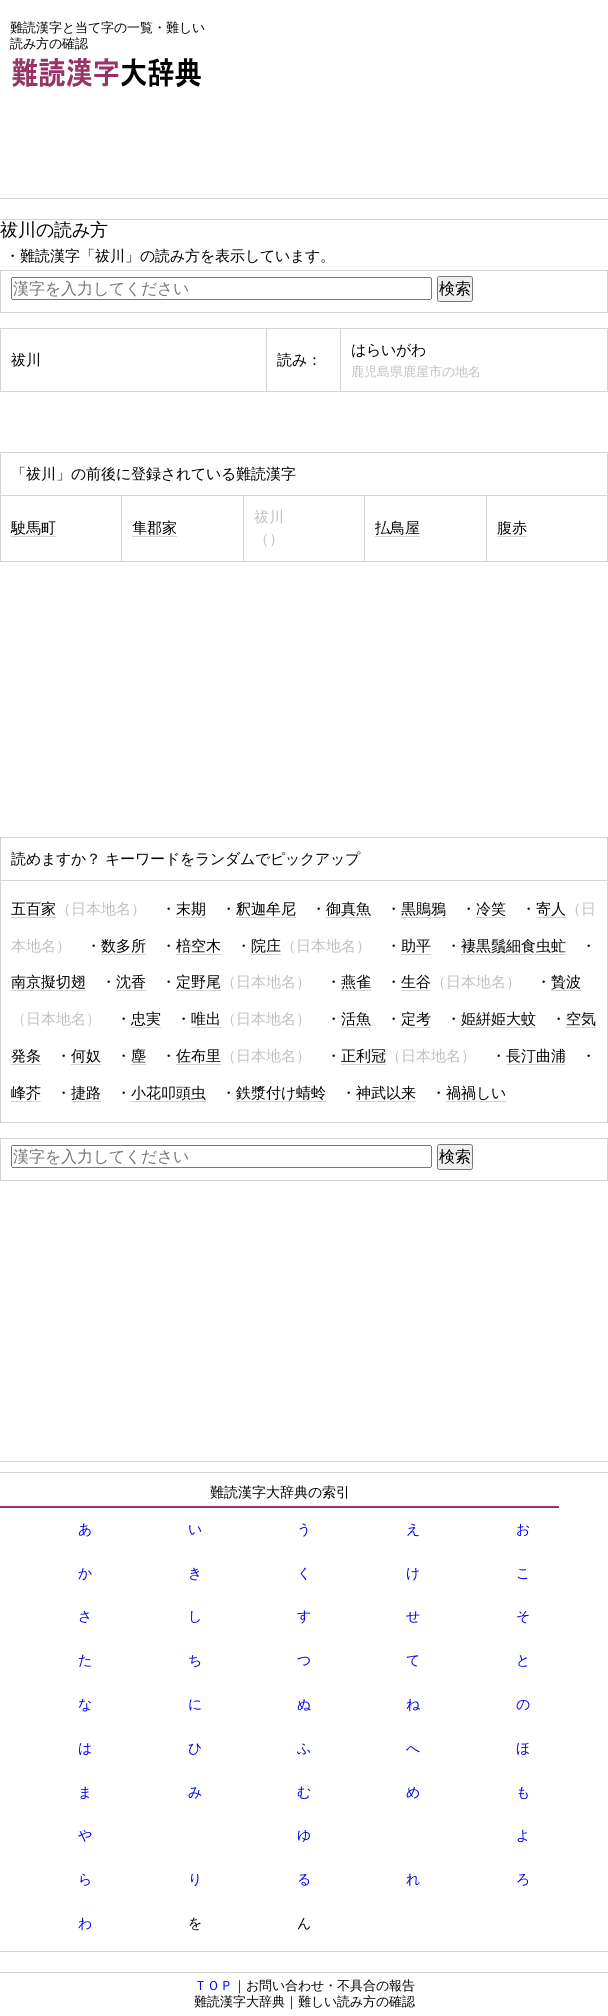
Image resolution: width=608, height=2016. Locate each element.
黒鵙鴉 (423, 909)
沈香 (131, 982)
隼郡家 (154, 528)
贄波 (566, 982)
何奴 (86, 1056)
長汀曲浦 (536, 1056)
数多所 (123, 946)
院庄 (266, 946)
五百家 (33, 909)
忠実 (146, 1019)
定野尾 (198, 982)
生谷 (416, 982)
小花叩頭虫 (168, 1093)
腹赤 (512, 528)
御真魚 (348, 909)
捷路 (86, 1093)
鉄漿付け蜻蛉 (281, 1093)
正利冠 (363, 1056)
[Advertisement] (160, 148)
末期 (191, 909)
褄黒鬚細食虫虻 (513, 946)
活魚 (356, 1019)
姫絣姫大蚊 (498, 1019)
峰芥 (26, 1093)
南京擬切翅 (48, 982)
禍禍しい (476, 1093)
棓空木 (198, 946)
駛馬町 (33, 528)
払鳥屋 (397, 528)
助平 (416, 946)
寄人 (551, 909)
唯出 (206, 1019)
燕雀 (356, 982)
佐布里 (198, 1056)
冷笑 (491, 909)
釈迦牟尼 (266, 909)
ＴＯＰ (213, 1985)
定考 (416, 1019)
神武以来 (386, 1093)
